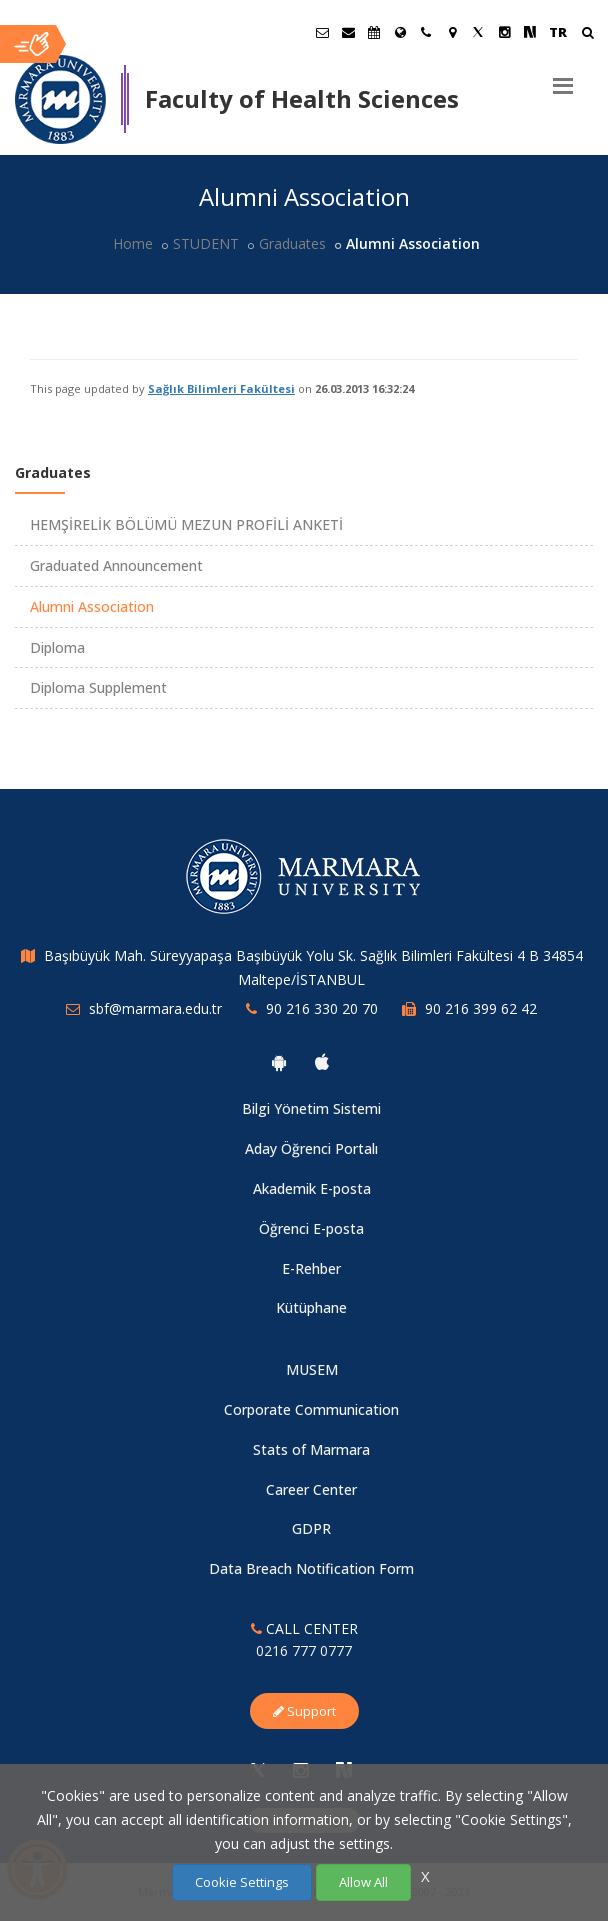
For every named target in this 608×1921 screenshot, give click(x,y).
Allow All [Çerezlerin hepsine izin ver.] (363, 1882)
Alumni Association (92, 606)
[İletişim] (426, 32)
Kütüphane (311, 1307)
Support (304, 1711)
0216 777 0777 (304, 1650)
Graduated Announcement (116, 565)
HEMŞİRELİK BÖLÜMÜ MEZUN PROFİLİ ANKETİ (186, 524)
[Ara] (587, 34)
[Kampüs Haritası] (452, 32)
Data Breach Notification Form (311, 1568)
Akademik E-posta (312, 1188)
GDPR (311, 1528)
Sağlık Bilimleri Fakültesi (221, 388)
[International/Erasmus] (400, 32)
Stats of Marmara (311, 1449)
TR (558, 32)
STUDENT (206, 243)
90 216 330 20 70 (322, 1008)
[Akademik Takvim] (374, 32)
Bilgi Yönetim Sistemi (311, 1108)
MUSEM (312, 1369)
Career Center (311, 1489)
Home (133, 243)
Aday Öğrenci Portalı (311, 1148)
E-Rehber (311, 1268)
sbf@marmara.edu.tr (155, 1008)
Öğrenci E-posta (311, 1228)
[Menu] (563, 78)
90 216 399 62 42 (481, 1008)
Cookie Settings (242, 1882)
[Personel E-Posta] (348, 32)
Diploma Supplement (98, 687)
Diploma (57, 647)
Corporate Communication (311, 1409)
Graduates (292, 243)
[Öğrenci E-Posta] (322, 32)
